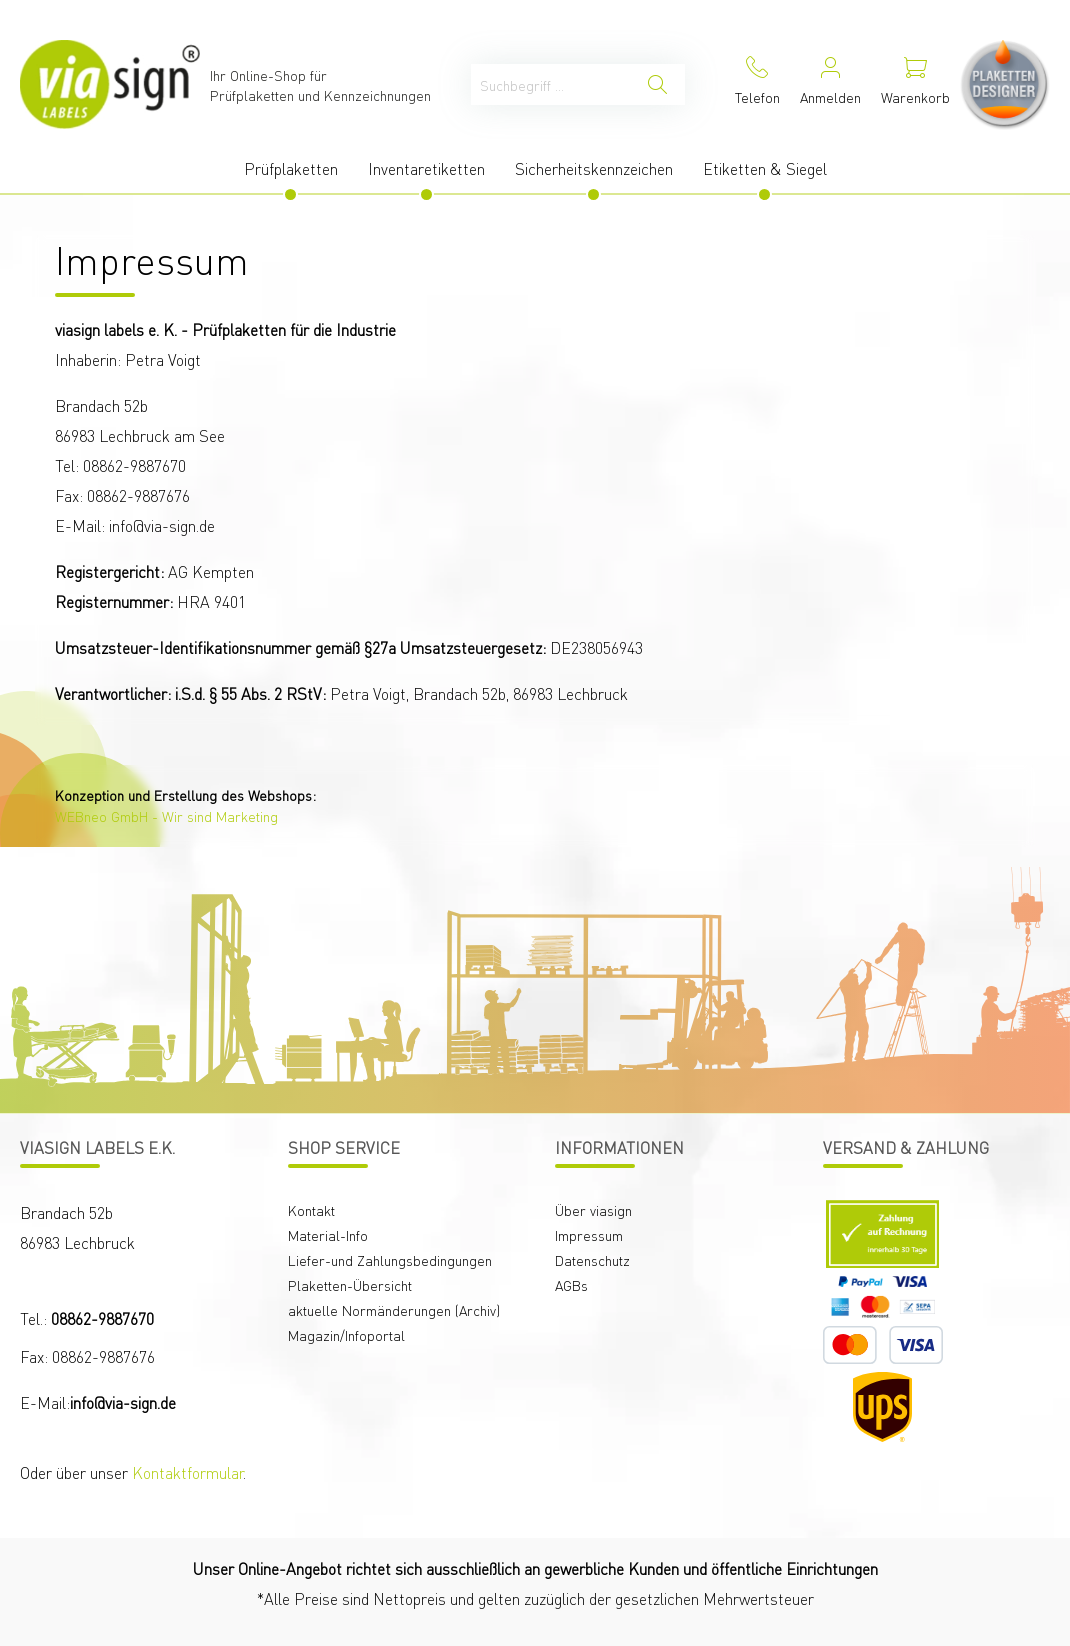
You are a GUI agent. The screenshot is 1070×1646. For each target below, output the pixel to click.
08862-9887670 (102, 1318)
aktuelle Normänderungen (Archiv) (394, 1310)
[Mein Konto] (830, 84)
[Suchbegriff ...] (551, 84)
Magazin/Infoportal (346, 1335)
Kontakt (311, 1210)
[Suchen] (657, 84)
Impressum (589, 1235)
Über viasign (593, 1210)
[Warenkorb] (915, 84)
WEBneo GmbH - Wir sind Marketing (166, 816)
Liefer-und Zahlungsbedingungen (390, 1260)
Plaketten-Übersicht (350, 1285)
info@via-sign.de (123, 1402)
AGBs (571, 1285)
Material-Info (328, 1235)
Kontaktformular (187, 1472)
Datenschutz (592, 1260)
